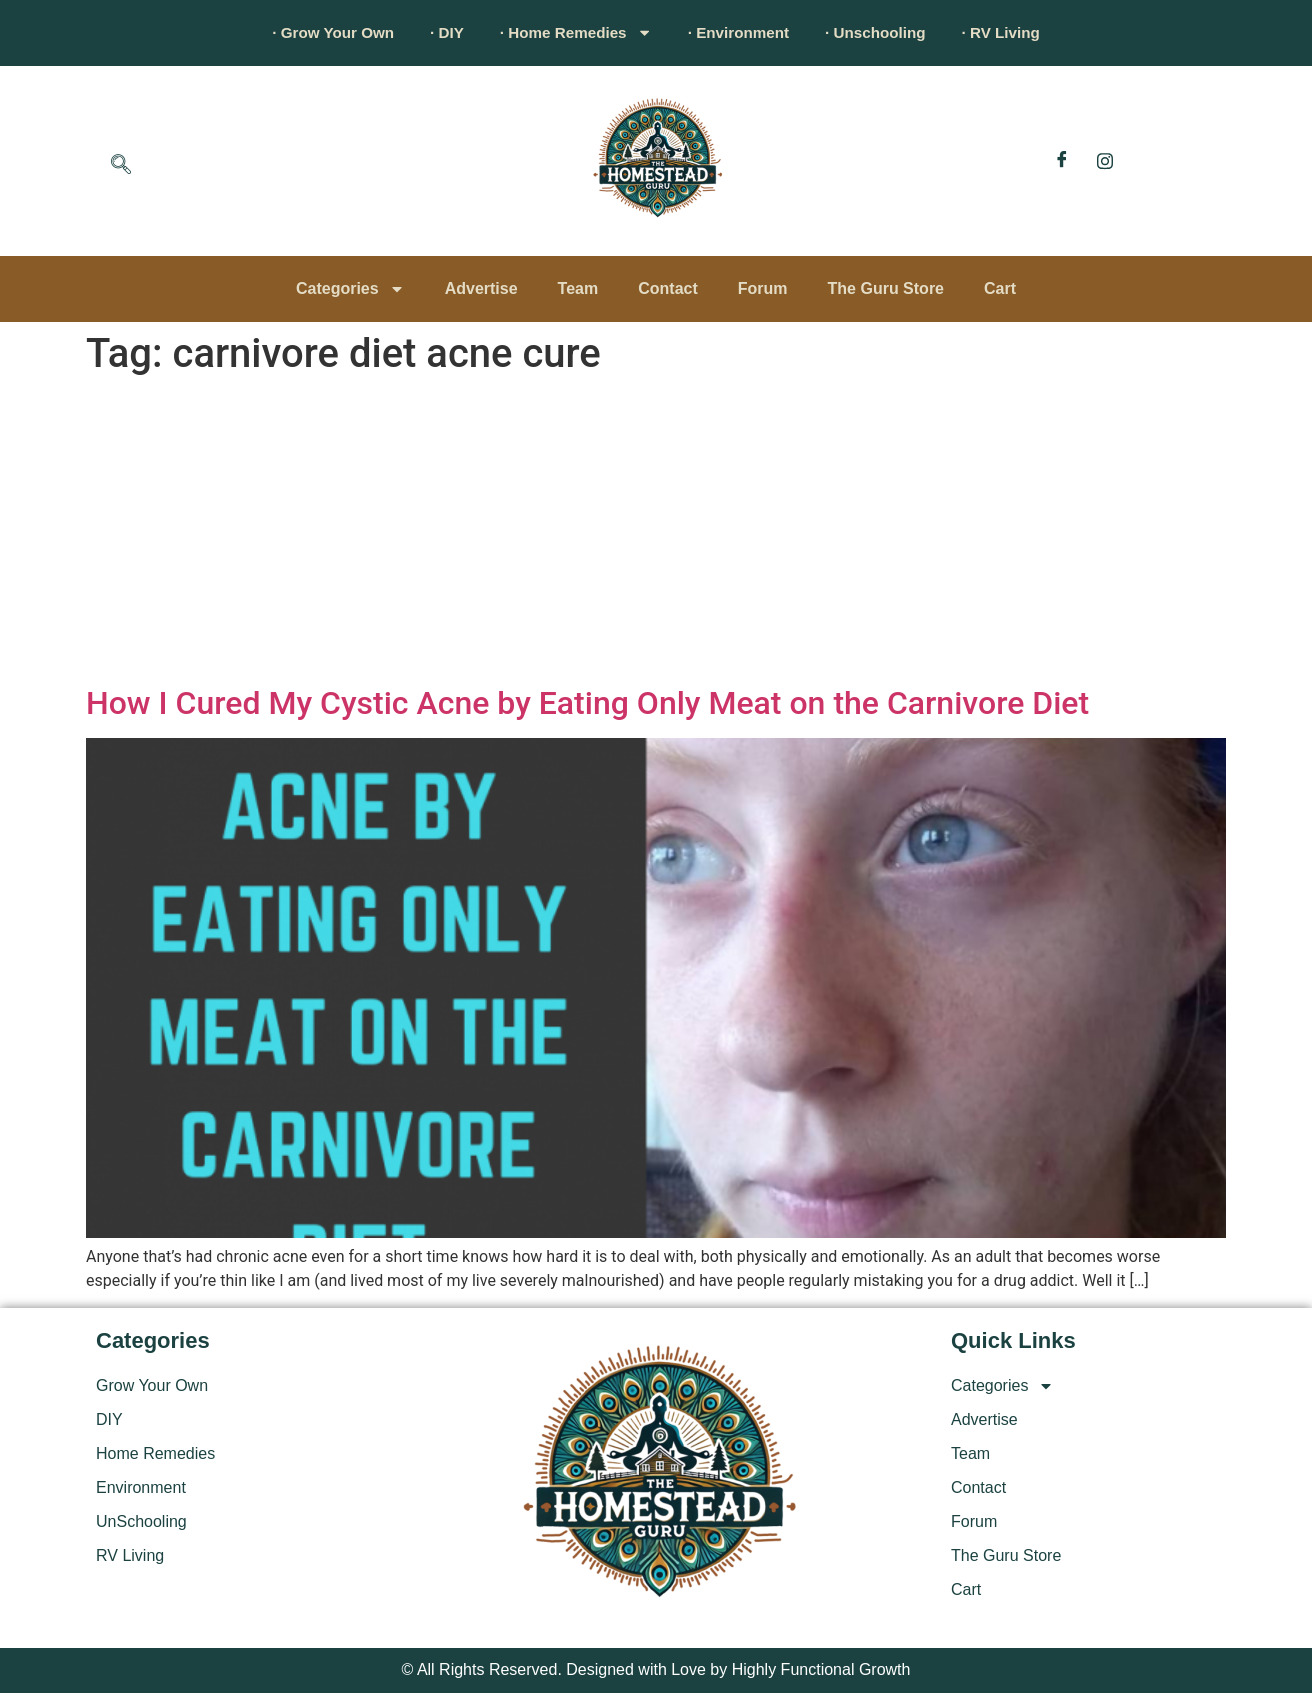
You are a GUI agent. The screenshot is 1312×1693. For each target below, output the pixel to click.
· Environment (743, 32)
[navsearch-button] (121, 166)
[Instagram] (1105, 161)
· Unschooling (890, 32)
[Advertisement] (656, 534)
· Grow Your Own (311, 32)
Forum (763, 288)
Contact (668, 288)
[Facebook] (1062, 161)
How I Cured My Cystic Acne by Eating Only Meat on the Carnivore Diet (587, 703)
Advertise (481, 288)
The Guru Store (886, 288)
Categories (350, 289)
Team (578, 288)
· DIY (433, 32)
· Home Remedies (570, 33)
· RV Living (1024, 32)
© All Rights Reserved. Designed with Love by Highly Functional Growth (656, 1669)
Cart (1000, 288)
